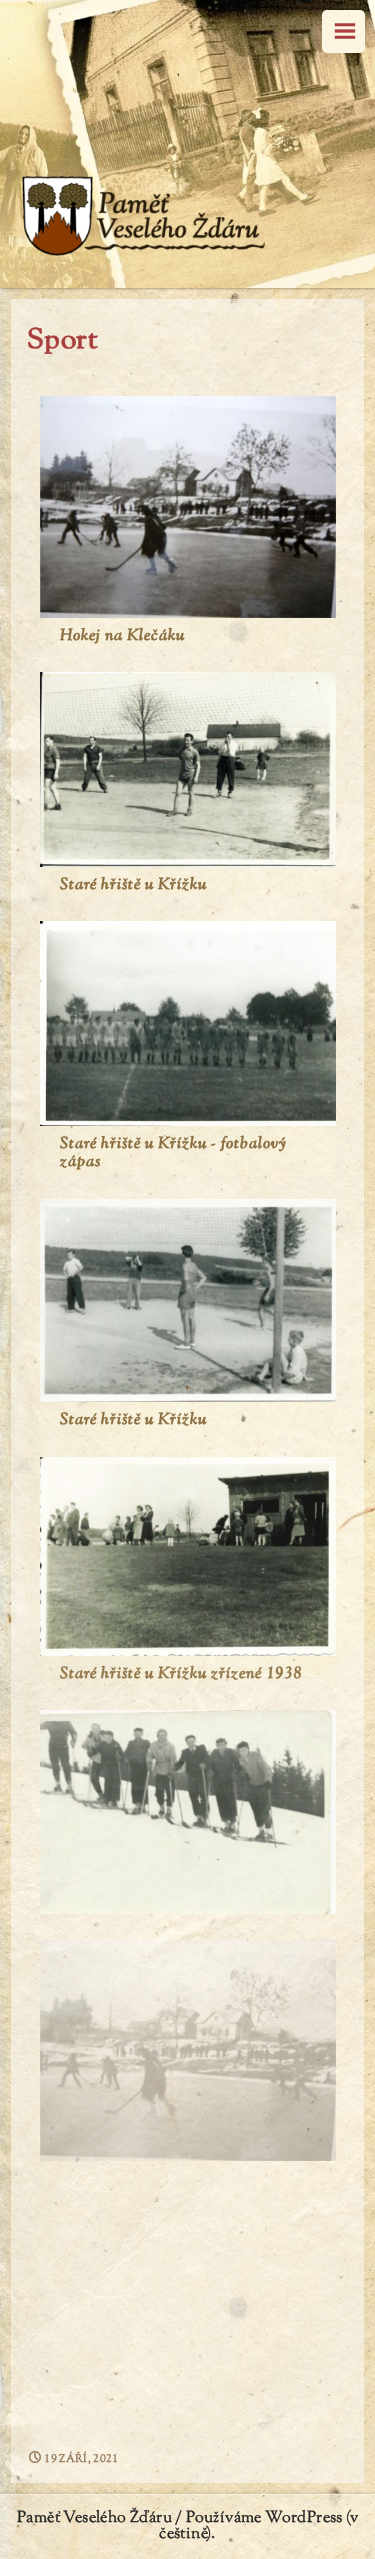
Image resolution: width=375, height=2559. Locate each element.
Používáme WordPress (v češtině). (258, 2526)
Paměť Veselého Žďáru (94, 2518)
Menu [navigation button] (343, 31)
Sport (62, 341)
